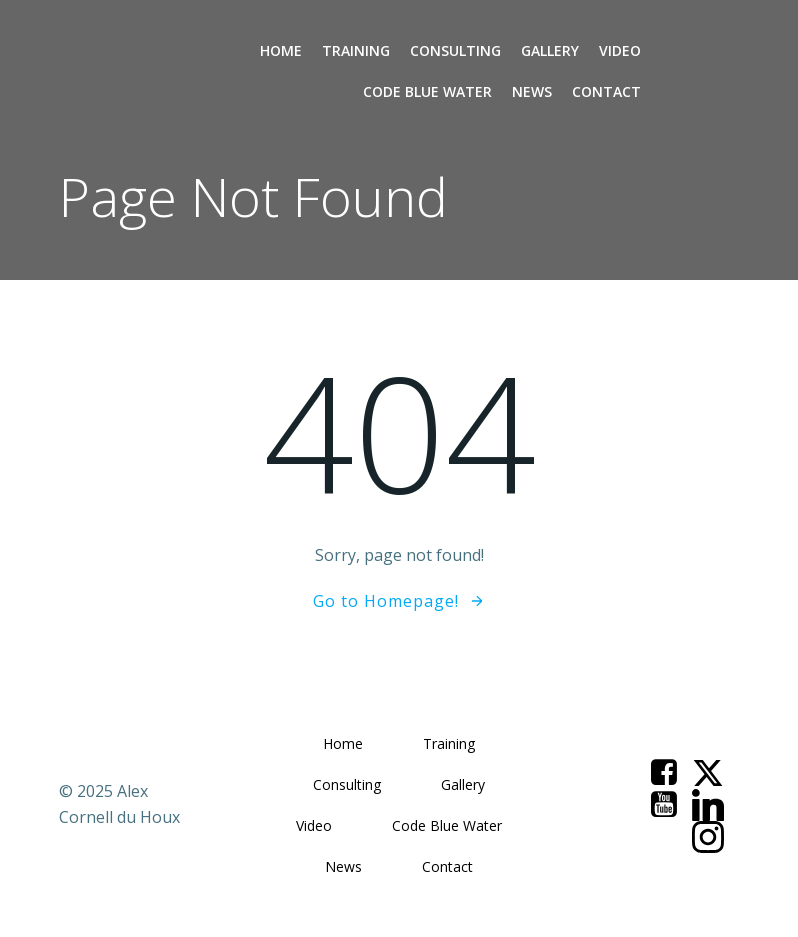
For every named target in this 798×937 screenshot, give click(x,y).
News (532, 91)
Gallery (550, 50)
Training (356, 50)
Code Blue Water (427, 91)
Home (281, 50)
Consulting (455, 50)
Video (620, 50)
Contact (606, 91)
